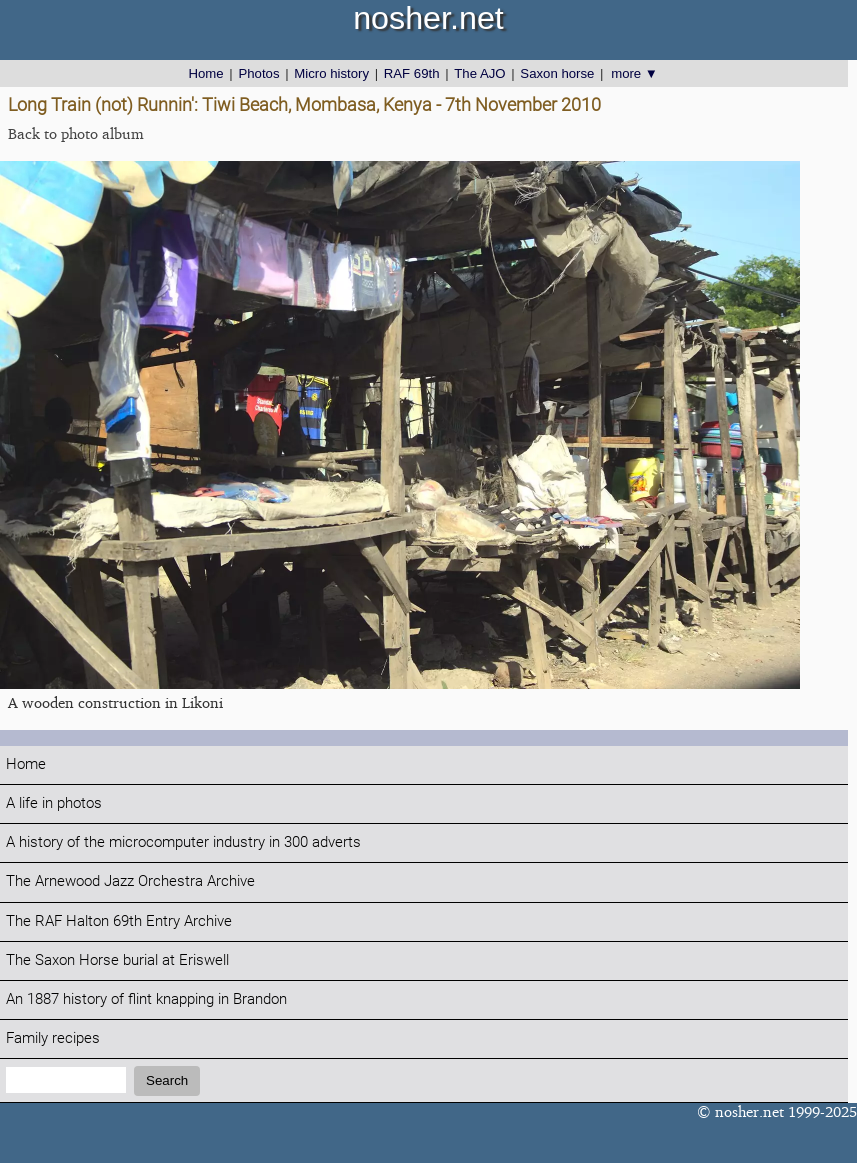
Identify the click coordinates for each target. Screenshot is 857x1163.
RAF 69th (412, 73)
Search (167, 1080)
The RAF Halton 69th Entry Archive (119, 921)
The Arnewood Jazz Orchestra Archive (130, 881)
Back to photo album (76, 133)
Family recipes (53, 1038)
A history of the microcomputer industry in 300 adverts (183, 842)
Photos (258, 73)
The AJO (479, 73)
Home (205, 73)
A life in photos (54, 803)
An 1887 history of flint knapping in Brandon (146, 999)
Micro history (331, 73)
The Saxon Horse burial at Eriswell (117, 960)
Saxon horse (557, 73)
